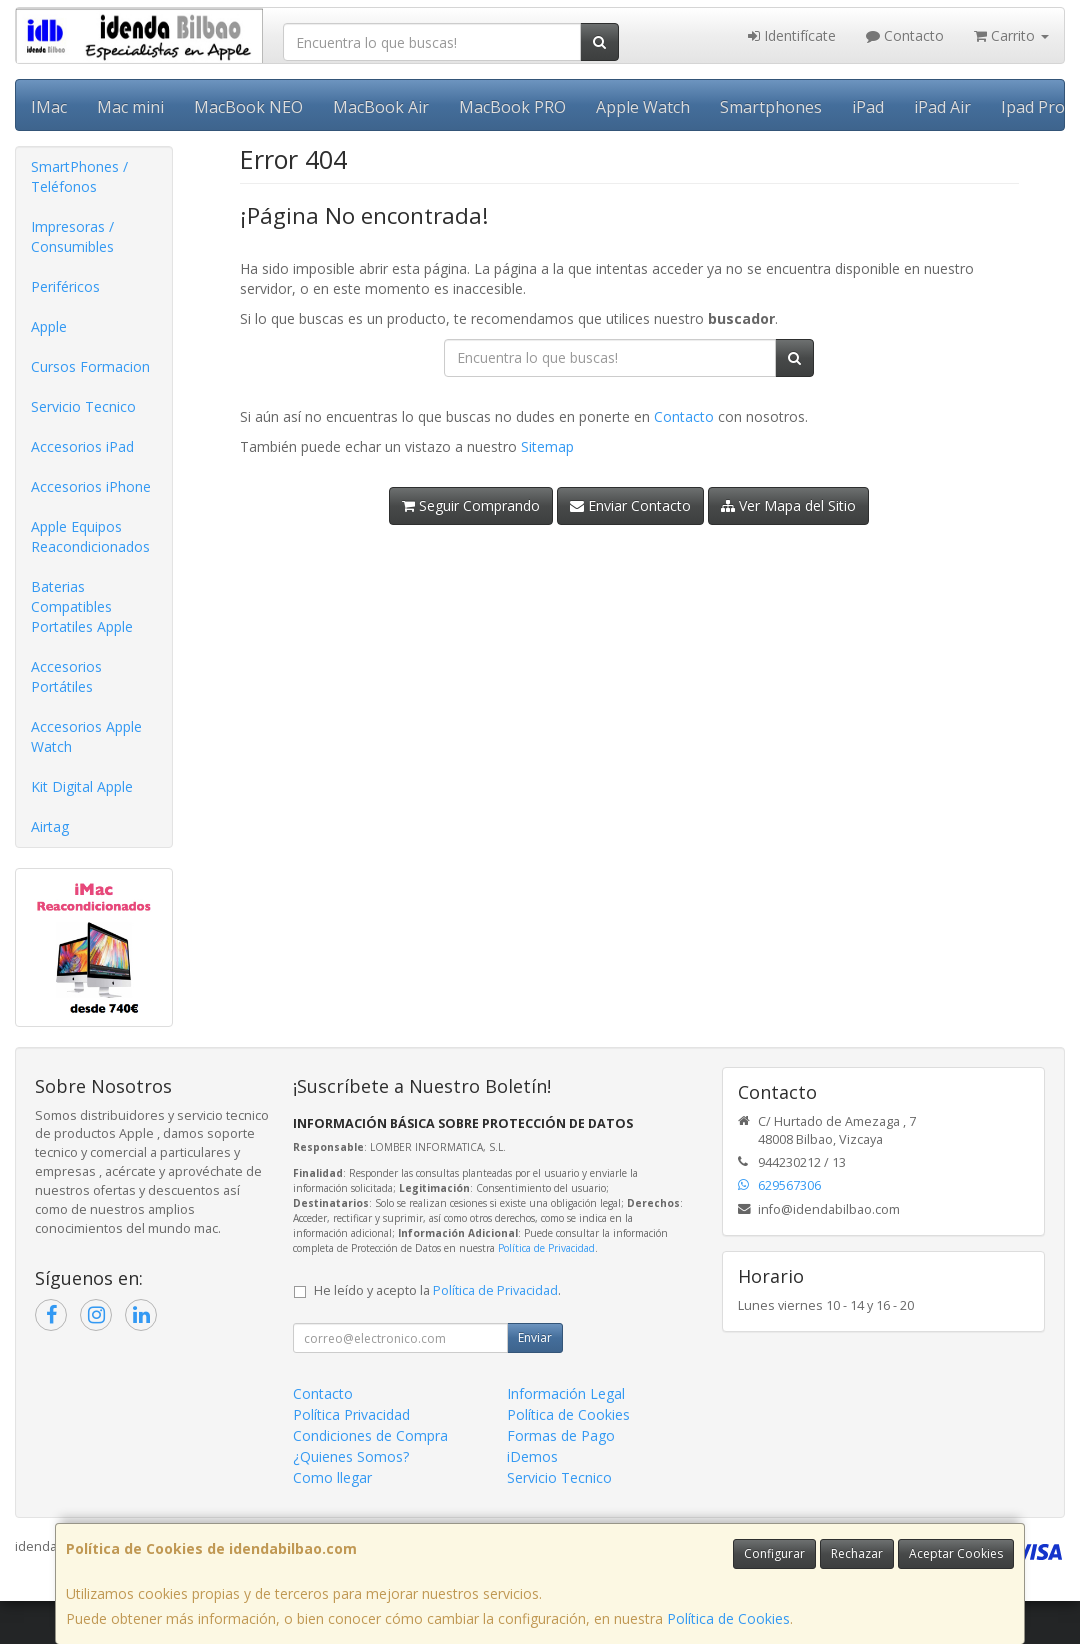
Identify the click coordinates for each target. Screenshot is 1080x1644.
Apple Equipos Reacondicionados (90, 536)
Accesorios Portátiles (66, 676)
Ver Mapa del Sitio (788, 505)
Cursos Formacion (90, 366)
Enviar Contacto (630, 505)
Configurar (774, 1553)
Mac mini (130, 107)
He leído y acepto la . (437, 1290)
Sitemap (547, 446)
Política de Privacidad (546, 1248)
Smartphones (771, 107)
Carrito (1011, 35)
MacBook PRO (512, 107)
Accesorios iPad (82, 446)
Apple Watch (643, 107)
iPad (868, 107)
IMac (49, 107)
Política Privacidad (351, 1414)
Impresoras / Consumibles (72, 236)
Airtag (50, 826)
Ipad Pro (1033, 107)
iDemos (532, 1456)
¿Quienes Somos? (351, 1456)
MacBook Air (381, 107)
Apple (49, 326)
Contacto (905, 35)
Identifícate (792, 35)
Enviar (535, 1337)
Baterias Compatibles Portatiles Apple (82, 606)
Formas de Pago (561, 1435)
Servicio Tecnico (83, 406)
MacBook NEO (248, 107)
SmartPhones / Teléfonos (79, 176)
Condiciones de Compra (370, 1435)
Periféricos (65, 286)
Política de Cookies (728, 1618)
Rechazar (857, 1553)
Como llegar (332, 1477)
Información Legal (566, 1393)
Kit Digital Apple (82, 786)
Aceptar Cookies (956, 1553)
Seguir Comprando (471, 505)
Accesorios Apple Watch (86, 736)
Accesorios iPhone (91, 486)
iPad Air (942, 107)
